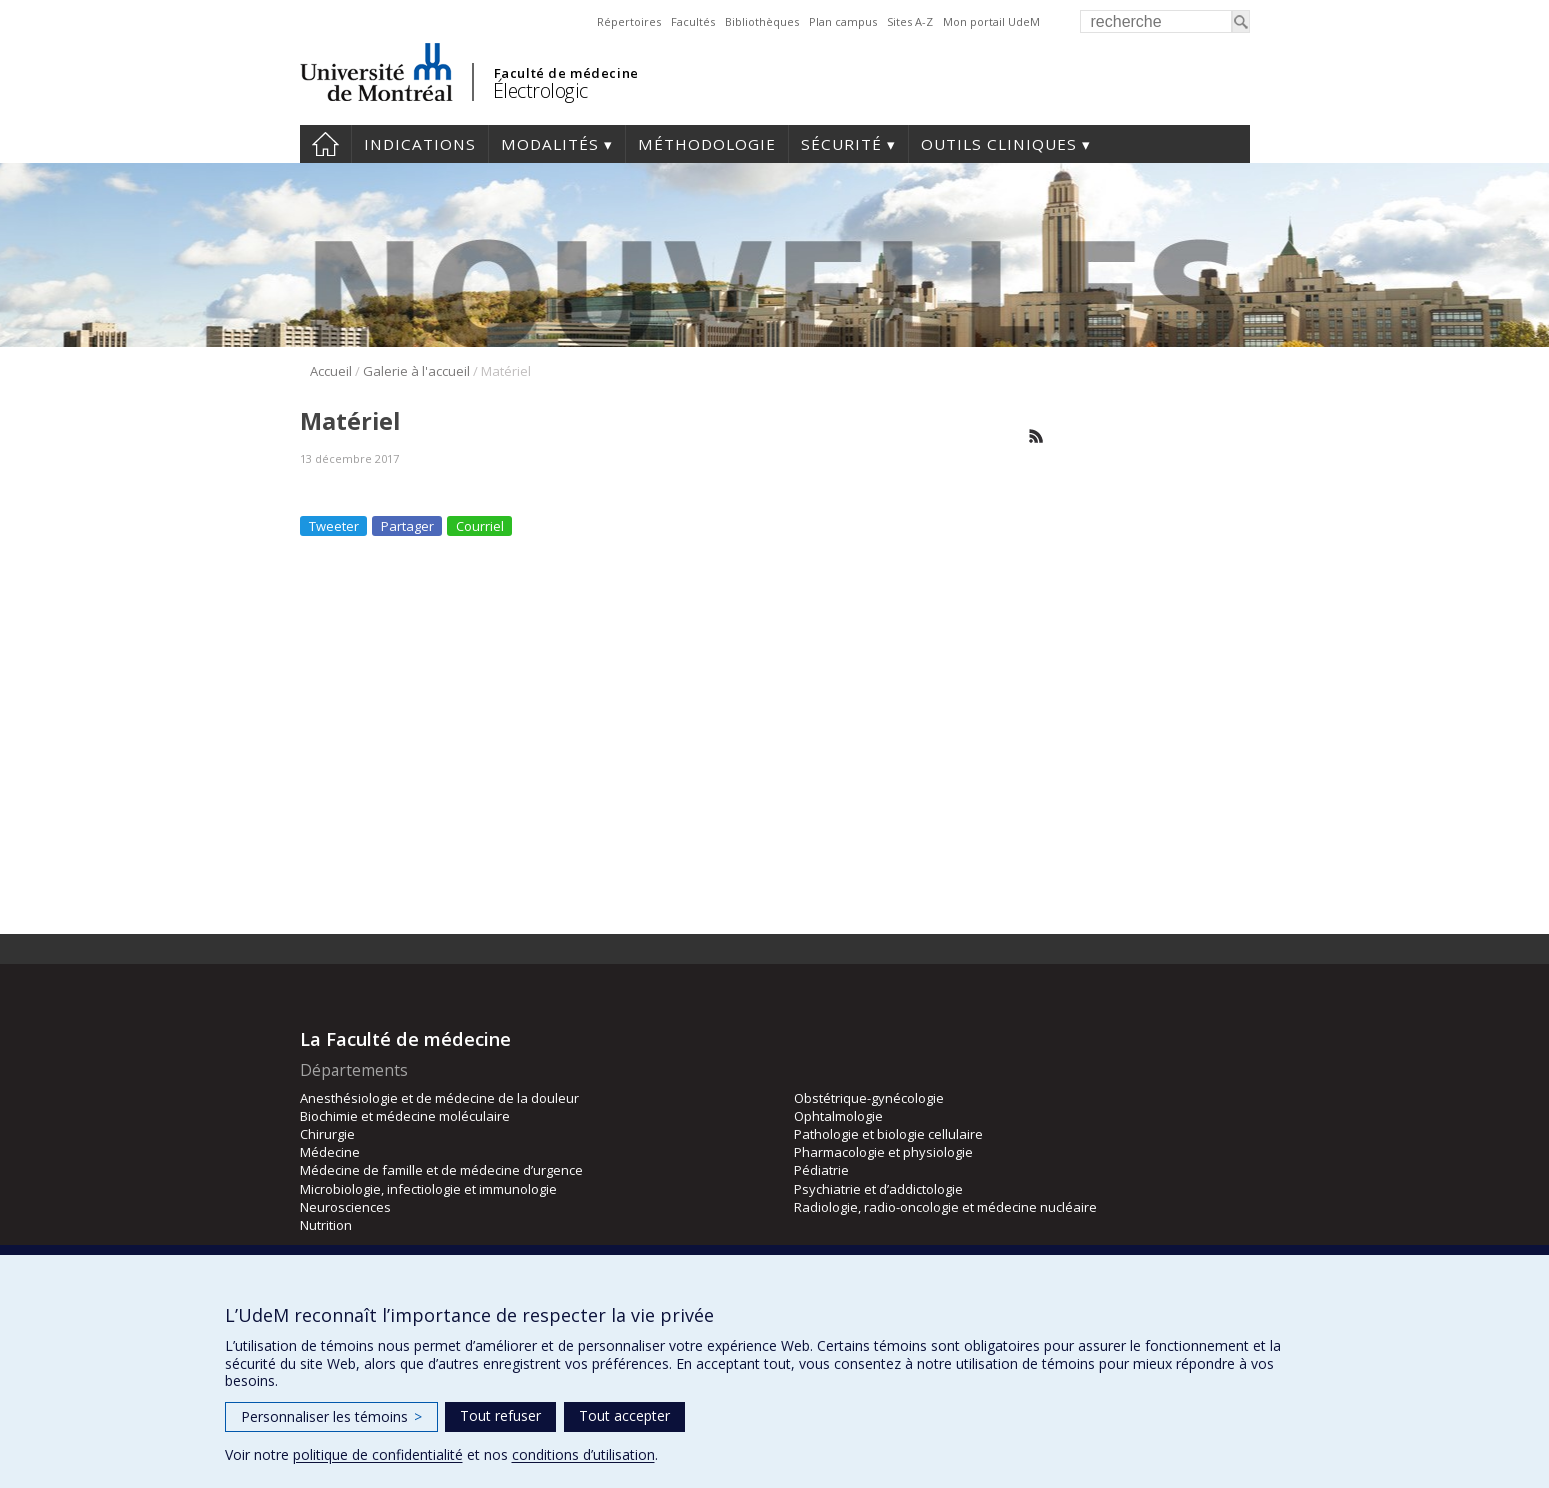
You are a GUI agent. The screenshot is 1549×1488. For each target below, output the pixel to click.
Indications (420, 144)
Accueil (325, 144)
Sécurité (841, 144)
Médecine (330, 1152)
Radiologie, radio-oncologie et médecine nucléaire (945, 1207)
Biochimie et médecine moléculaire (405, 1116)
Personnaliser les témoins (331, 1416)
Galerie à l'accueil (416, 371)
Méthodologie (707, 144)
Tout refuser (500, 1415)
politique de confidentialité (378, 1454)
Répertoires (629, 21)
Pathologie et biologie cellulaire (888, 1134)
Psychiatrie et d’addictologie (878, 1189)
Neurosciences (345, 1207)
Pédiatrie (821, 1170)
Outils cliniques (999, 144)
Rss (1036, 436)
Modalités (550, 144)
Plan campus (843, 21)
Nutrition (326, 1225)
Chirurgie (327, 1134)
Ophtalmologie (838, 1116)
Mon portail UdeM (991, 21)
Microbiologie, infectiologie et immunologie (428, 1189)
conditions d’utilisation (583, 1454)
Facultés (693, 21)
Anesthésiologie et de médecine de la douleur (439, 1098)
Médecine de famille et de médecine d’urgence (441, 1170)
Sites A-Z (910, 21)
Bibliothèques (762, 21)
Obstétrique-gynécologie (869, 1098)
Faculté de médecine (566, 73)
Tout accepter (624, 1415)
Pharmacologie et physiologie (883, 1152)
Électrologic (540, 90)
